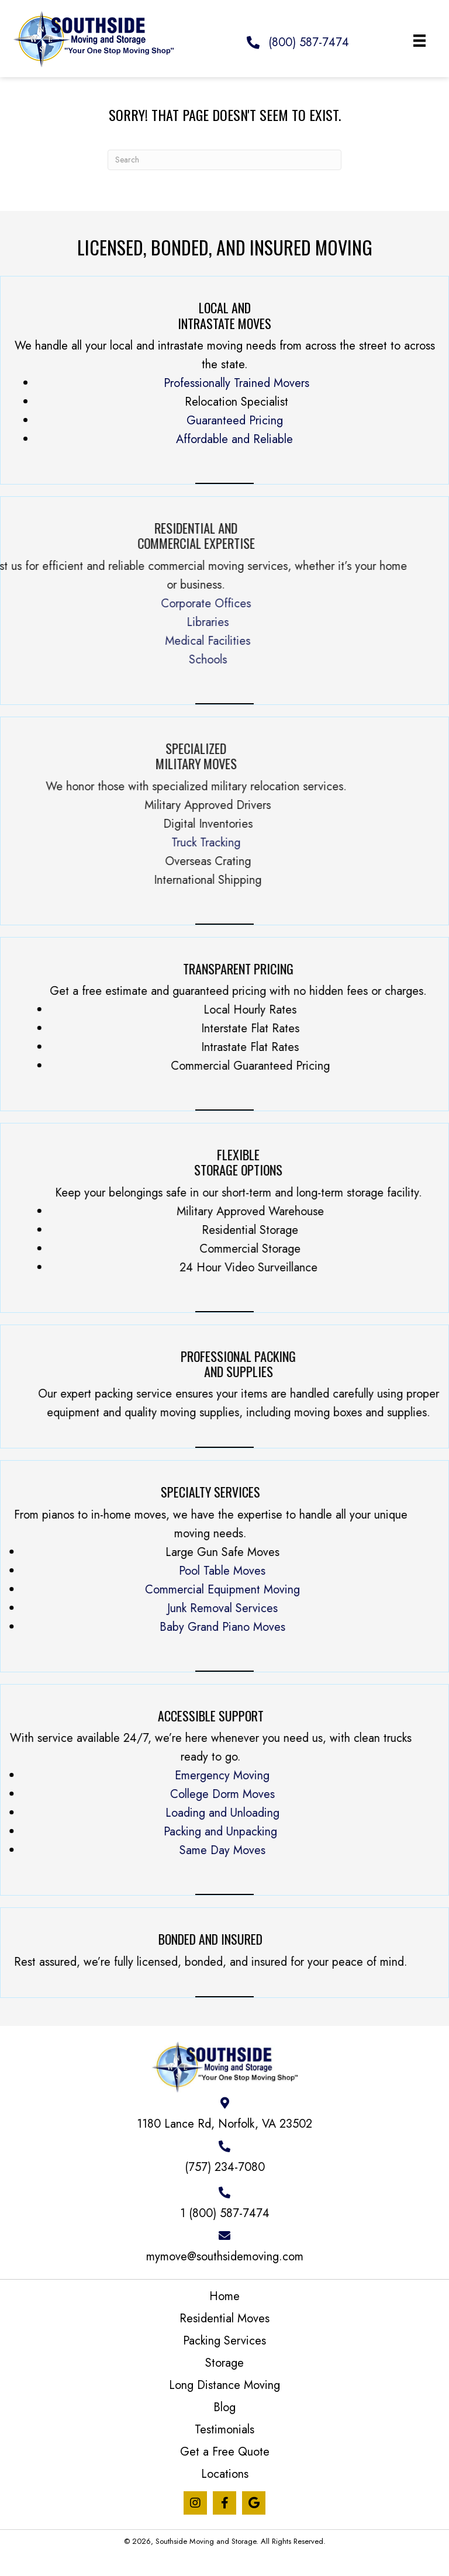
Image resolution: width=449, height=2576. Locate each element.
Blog (224, 2407)
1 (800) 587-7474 (225, 2213)
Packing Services (224, 2340)
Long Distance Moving (224, 2385)
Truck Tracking (38, 842)
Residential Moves (224, 2318)
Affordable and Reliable (234, 439)
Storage (224, 2362)
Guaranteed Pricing (234, 420)
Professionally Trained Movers (236, 383)
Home (224, 2296)
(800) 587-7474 (308, 42)
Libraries (40, 622)
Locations (224, 2474)
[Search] (224, 160)
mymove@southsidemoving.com (224, 2256)
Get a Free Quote (225, 2451)
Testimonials (224, 2429)
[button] (195, 2503)
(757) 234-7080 (225, 2167)
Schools (39, 659)
